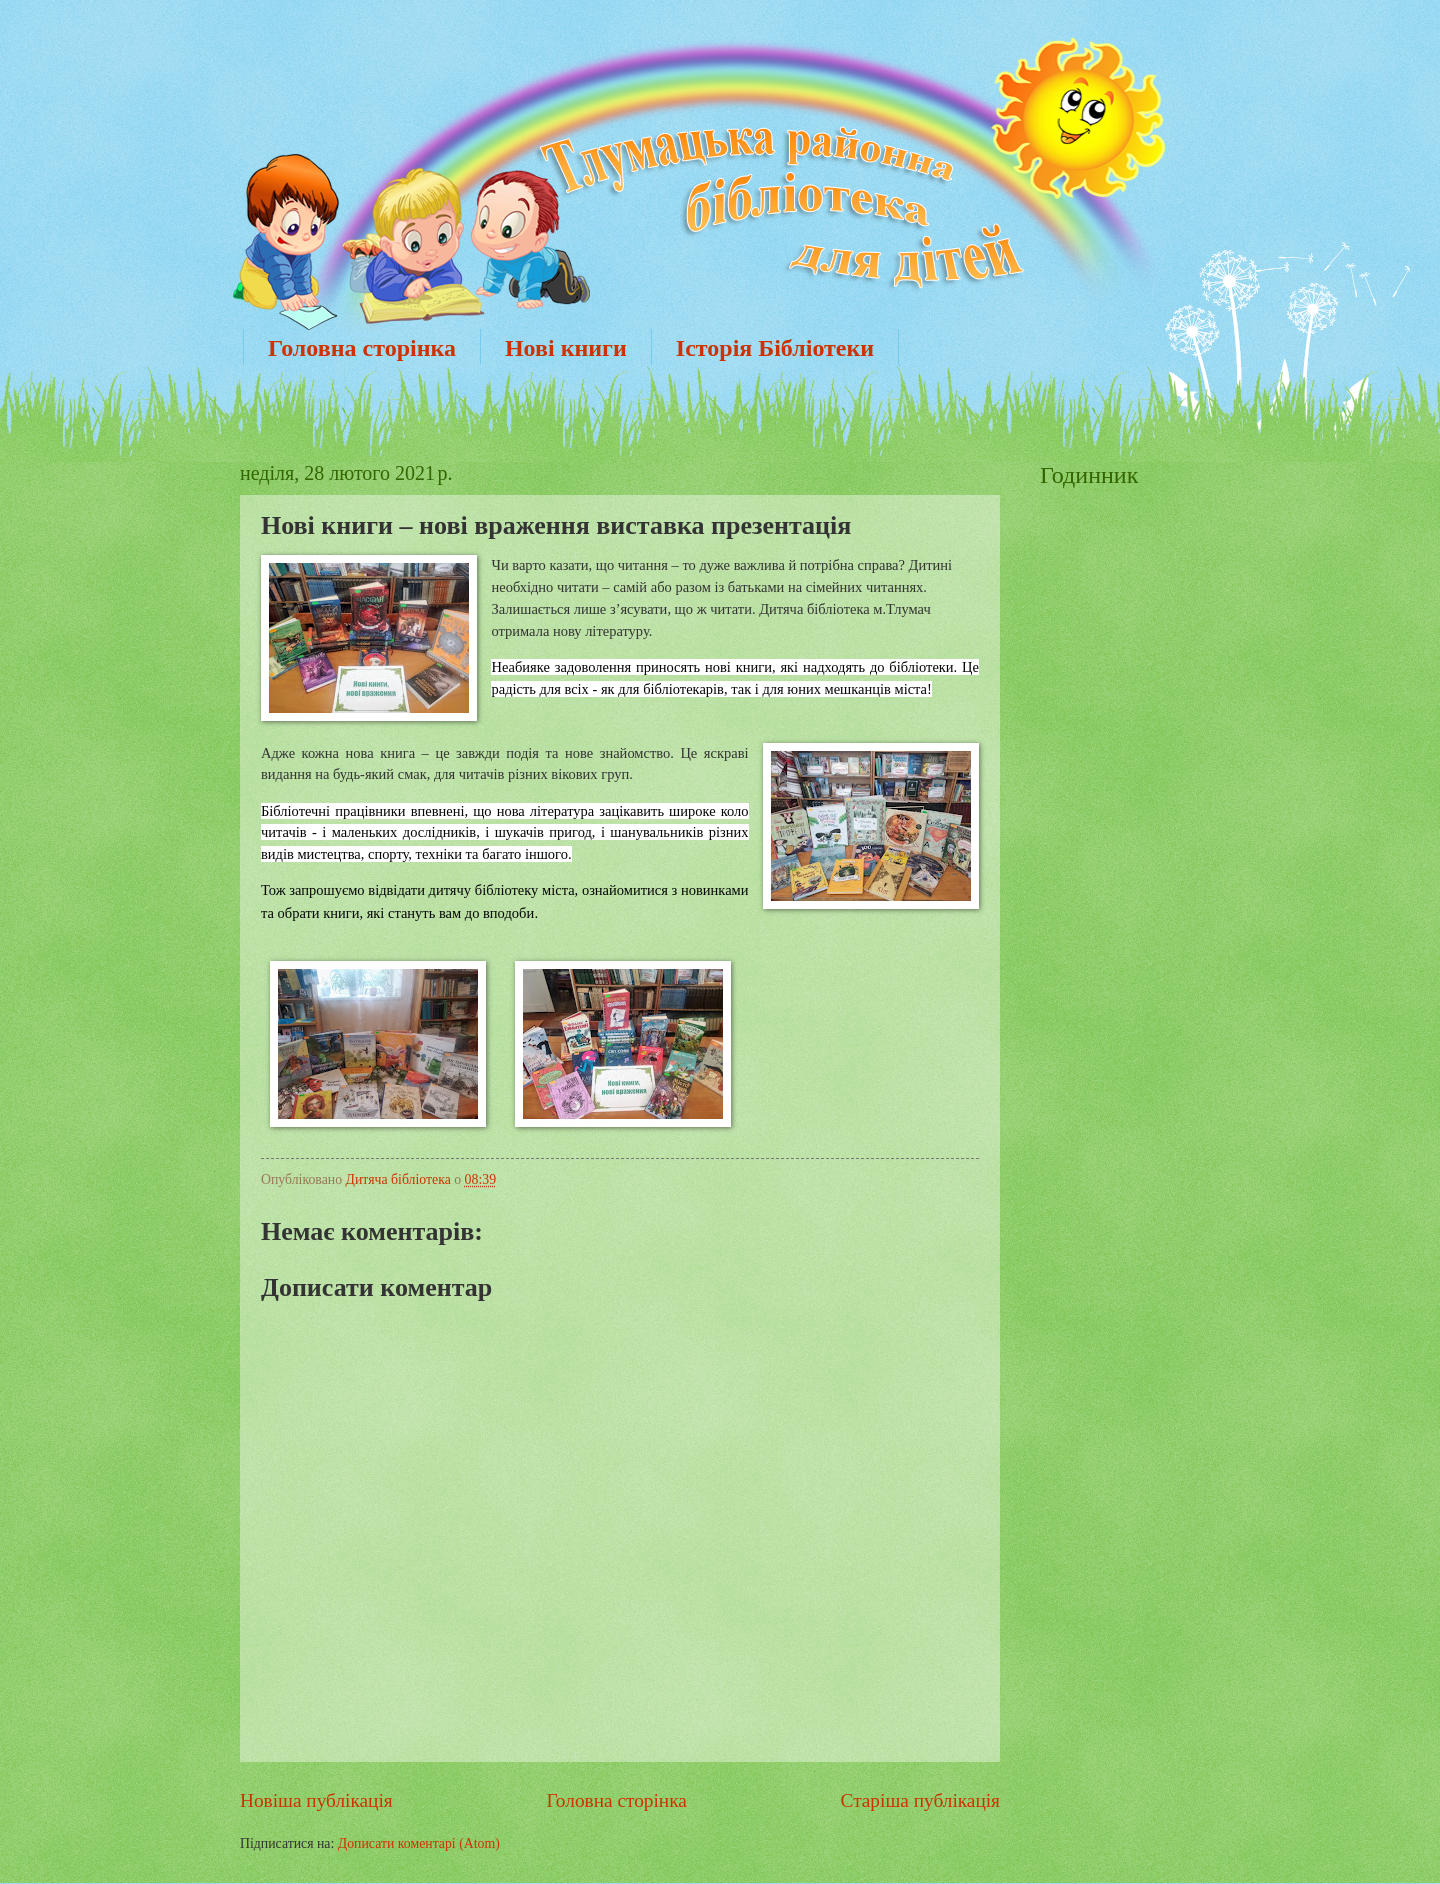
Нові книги (566, 348)
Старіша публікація (921, 1800)
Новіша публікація (316, 1800)
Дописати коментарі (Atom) (419, 1843)
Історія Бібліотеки (775, 348)
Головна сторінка (362, 348)
